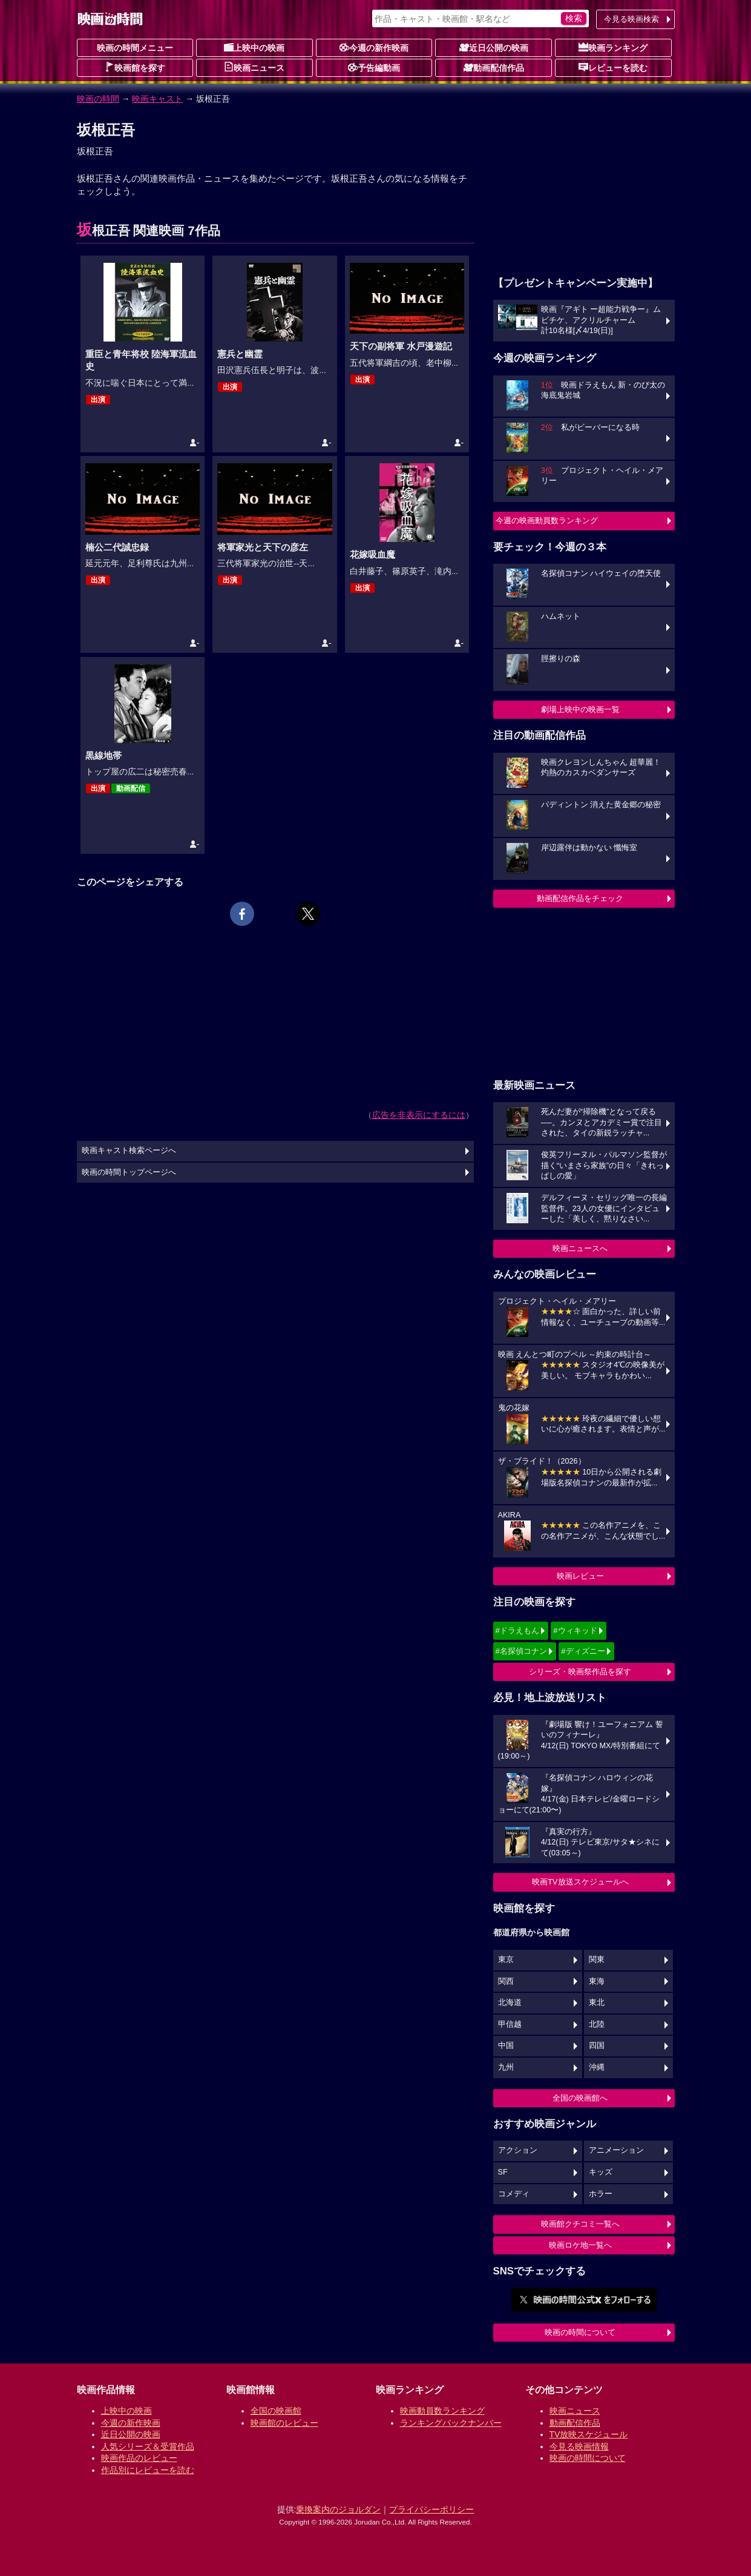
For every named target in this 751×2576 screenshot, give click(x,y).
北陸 (597, 2024)
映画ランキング (613, 47)
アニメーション (616, 2150)
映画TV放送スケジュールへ (580, 1881)
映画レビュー (580, 1575)
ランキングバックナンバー (451, 2423)
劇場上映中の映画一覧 (580, 709)
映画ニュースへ (580, 1248)
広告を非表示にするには (418, 1115)
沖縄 (597, 2067)
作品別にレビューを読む (147, 2470)
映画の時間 (98, 99)
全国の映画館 (276, 2411)
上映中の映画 (254, 47)
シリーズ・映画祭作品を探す (580, 1671)
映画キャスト (157, 99)
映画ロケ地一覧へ (580, 2245)
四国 (597, 2045)
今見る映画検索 (631, 19)
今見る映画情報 (579, 2446)
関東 (597, 1959)
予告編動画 (374, 67)
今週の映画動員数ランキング (547, 520)
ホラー (600, 2194)
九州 (506, 2067)
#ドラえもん (517, 1630)
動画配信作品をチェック (580, 898)
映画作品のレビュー (139, 2458)
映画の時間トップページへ (129, 1172)
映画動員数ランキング (442, 2411)
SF (503, 2172)
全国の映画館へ (580, 2097)
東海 (597, 1981)
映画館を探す (135, 67)
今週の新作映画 (373, 47)
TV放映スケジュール (588, 2434)
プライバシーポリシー (431, 2509)
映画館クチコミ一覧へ (580, 2223)
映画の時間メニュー (135, 48)
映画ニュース (254, 67)
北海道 (510, 2002)
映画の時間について (580, 2332)
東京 (506, 1959)
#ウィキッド (575, 1630)
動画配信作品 (494, 67)
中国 (506, 2045)
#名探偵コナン (521, 1651)
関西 (506, 1981)
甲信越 (510, 2024)
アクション (517, 2150)
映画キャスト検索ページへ (129, 1150)
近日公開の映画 (493, 47)
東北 (597, 2002)
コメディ (514, 2194)
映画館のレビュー (284, 2423)
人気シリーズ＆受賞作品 (147, 2446)
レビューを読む (613, 67)
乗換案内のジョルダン (338, 2509)
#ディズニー (583, 1651)
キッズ (600, 2172)
